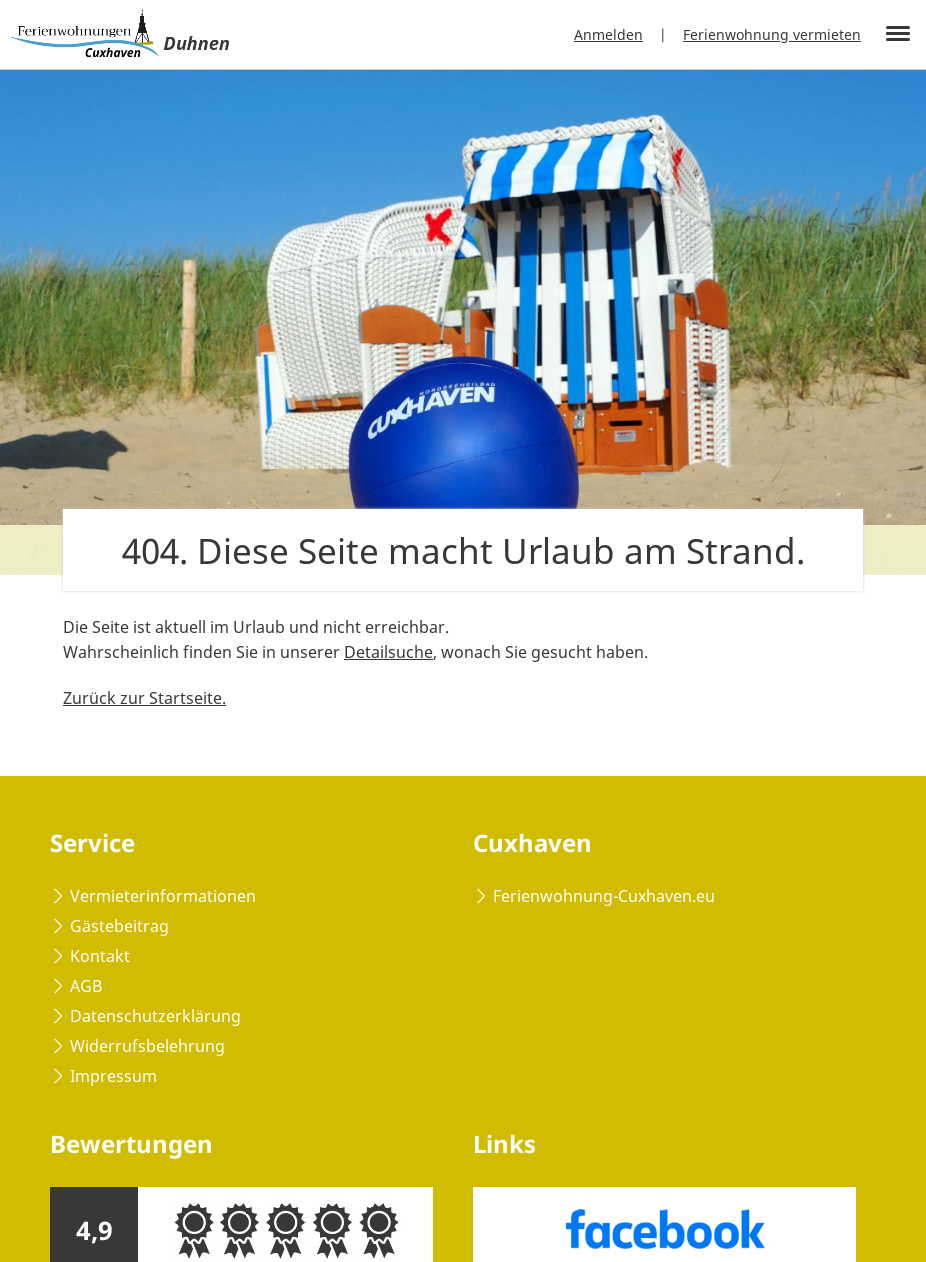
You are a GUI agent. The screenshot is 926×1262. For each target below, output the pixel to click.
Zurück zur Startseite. (144, 698)
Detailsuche (388, 652)
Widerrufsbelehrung (147, 1046)
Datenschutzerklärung (155, 1016)
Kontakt (100, 956)
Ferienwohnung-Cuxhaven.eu (604, 896)
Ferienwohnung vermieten (772, 34)
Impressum (113, 1076)
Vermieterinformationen (163, 896)
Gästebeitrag (119, 926)
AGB (86, 986)
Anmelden (608, 34)
